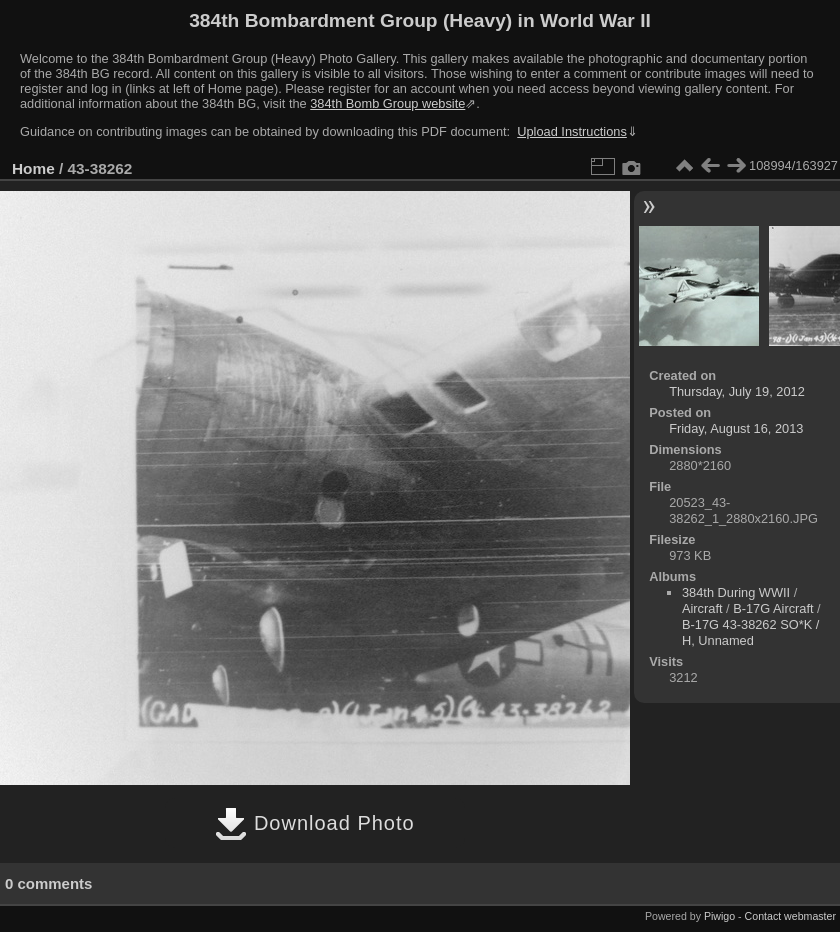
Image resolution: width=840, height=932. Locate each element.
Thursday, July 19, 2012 (737, 391)
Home (33, 168)
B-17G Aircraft (773, 608)
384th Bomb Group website (387, 103)
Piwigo (719, 916)
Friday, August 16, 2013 (736, 428)
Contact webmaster (790, 916)
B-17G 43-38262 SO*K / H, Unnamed (750, 632)
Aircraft (702, 608)
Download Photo (314, 823)
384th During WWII (736, 592)
